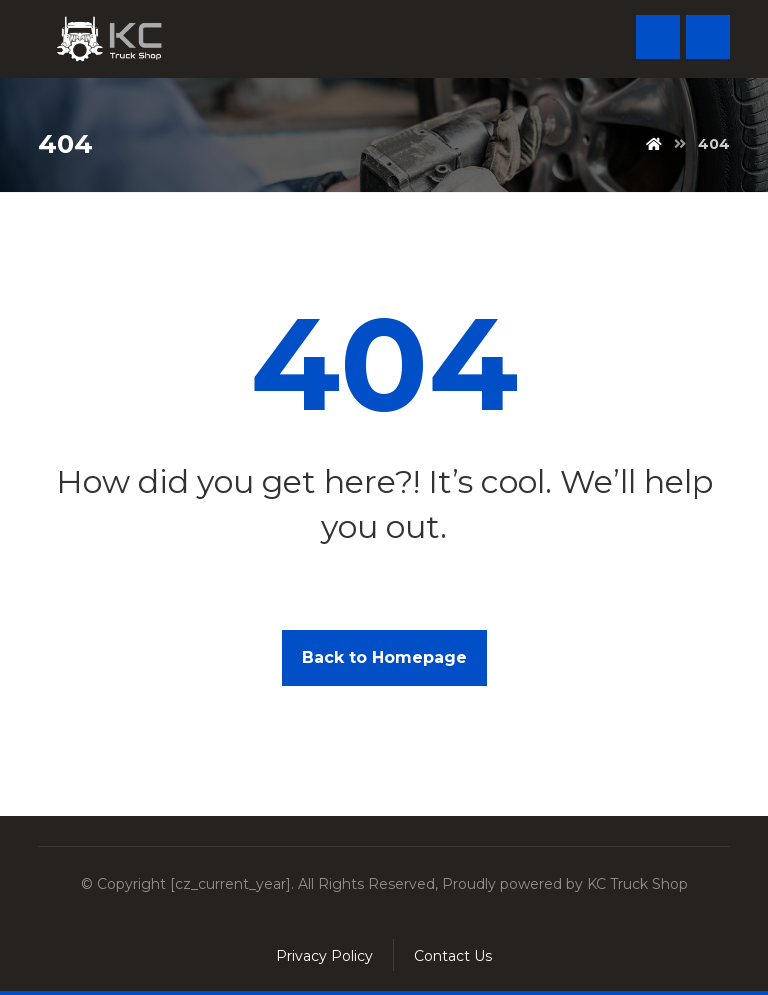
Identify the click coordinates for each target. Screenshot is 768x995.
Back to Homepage (384, 657)
